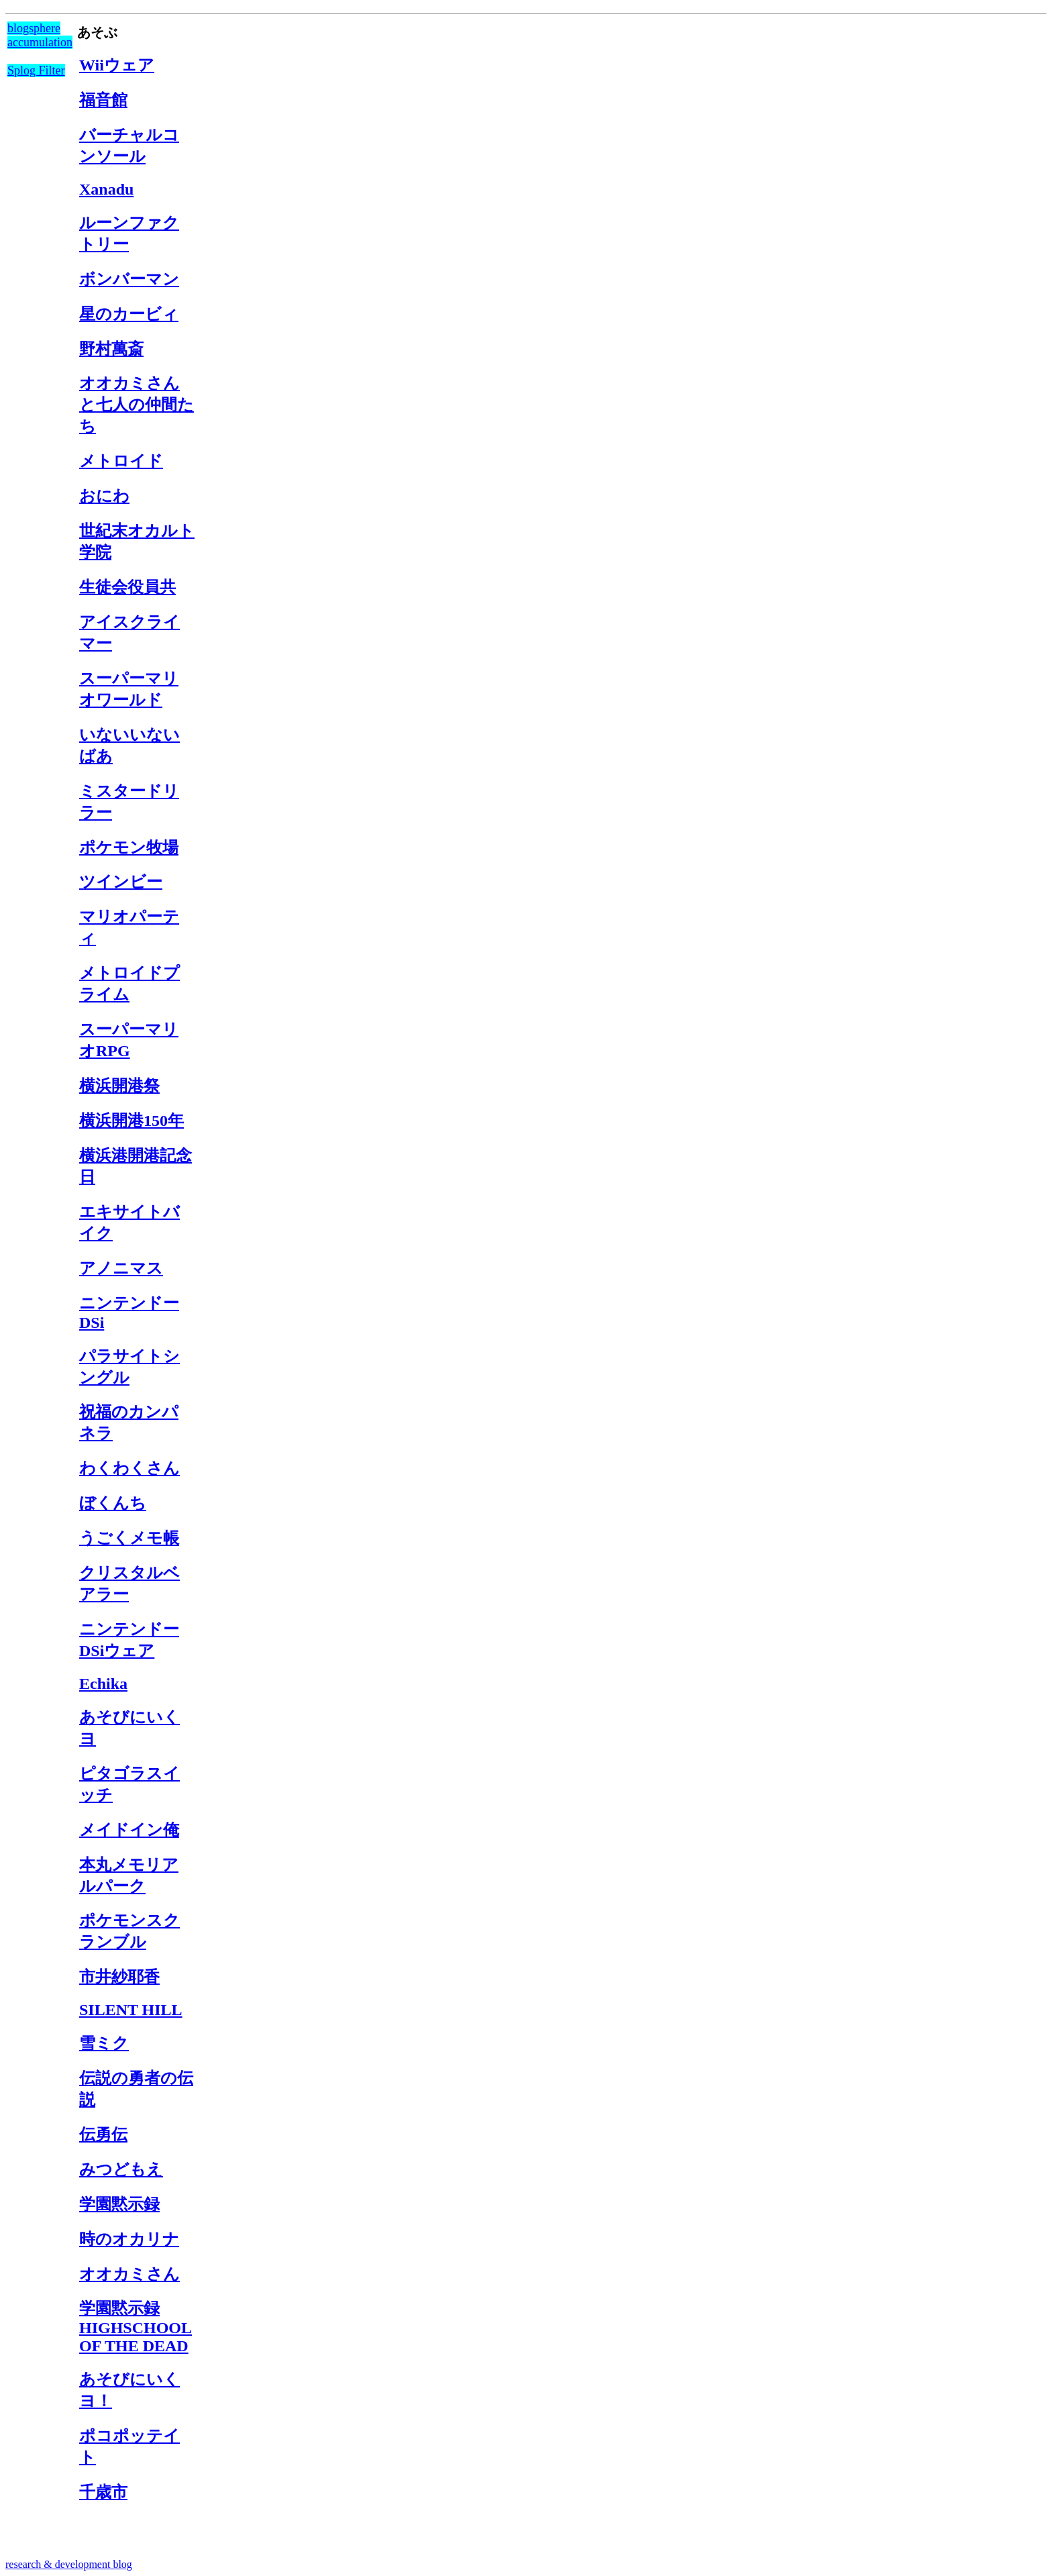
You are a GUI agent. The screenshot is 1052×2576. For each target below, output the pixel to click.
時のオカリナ (129, 2239)
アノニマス (121, 1268)
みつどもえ (121, 2169)
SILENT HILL (130, 2009)
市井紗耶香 (119, 1977)
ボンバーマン (129, 279)
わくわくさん (129, 1468)
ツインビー (120, 881)
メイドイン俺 (129, 1830)
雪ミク (104, 2043)
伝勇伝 (103, 2134)
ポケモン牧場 (128, 847)
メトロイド (121, 461)
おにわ (104, 496)
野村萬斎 (111, 349)
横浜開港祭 (119, 1085)
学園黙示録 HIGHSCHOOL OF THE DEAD (135, 2327)
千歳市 (103, 2492)
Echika (103, 1683)
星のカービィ (128, 314)
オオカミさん (129, 2274)
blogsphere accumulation (39, 35)
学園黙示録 (119, 2204)
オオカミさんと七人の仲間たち (136, 404)
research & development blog (68, 2564)
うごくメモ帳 (129, 1538)
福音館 (103, 100)
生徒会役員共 (127, 587)
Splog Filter (36, 70)
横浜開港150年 (131, 1120)
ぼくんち (112, 1503)
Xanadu (106, 189)
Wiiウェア (116, 65)
